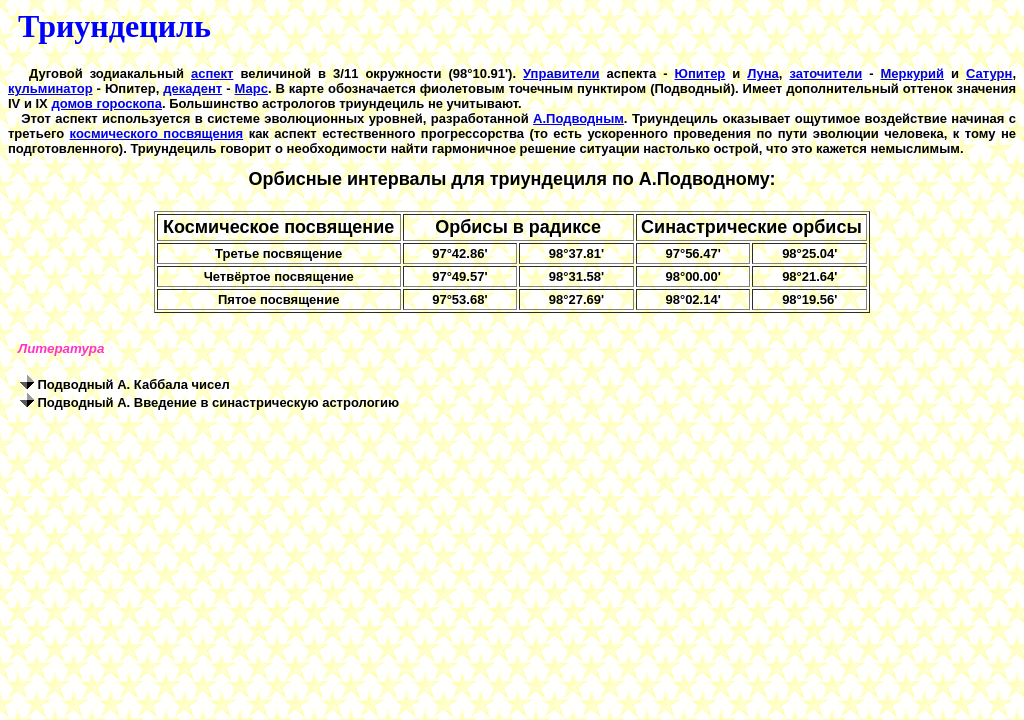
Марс (251, 88)
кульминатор (50, 88)
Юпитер (700, 73)
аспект (212, 73)
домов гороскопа (106, 103)
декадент (192, 88)
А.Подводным (578, 118)
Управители (561, 73)
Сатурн (989, 73)
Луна (762, 73)
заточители (825, 73)
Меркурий (913, 73)
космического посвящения (157, 133)
